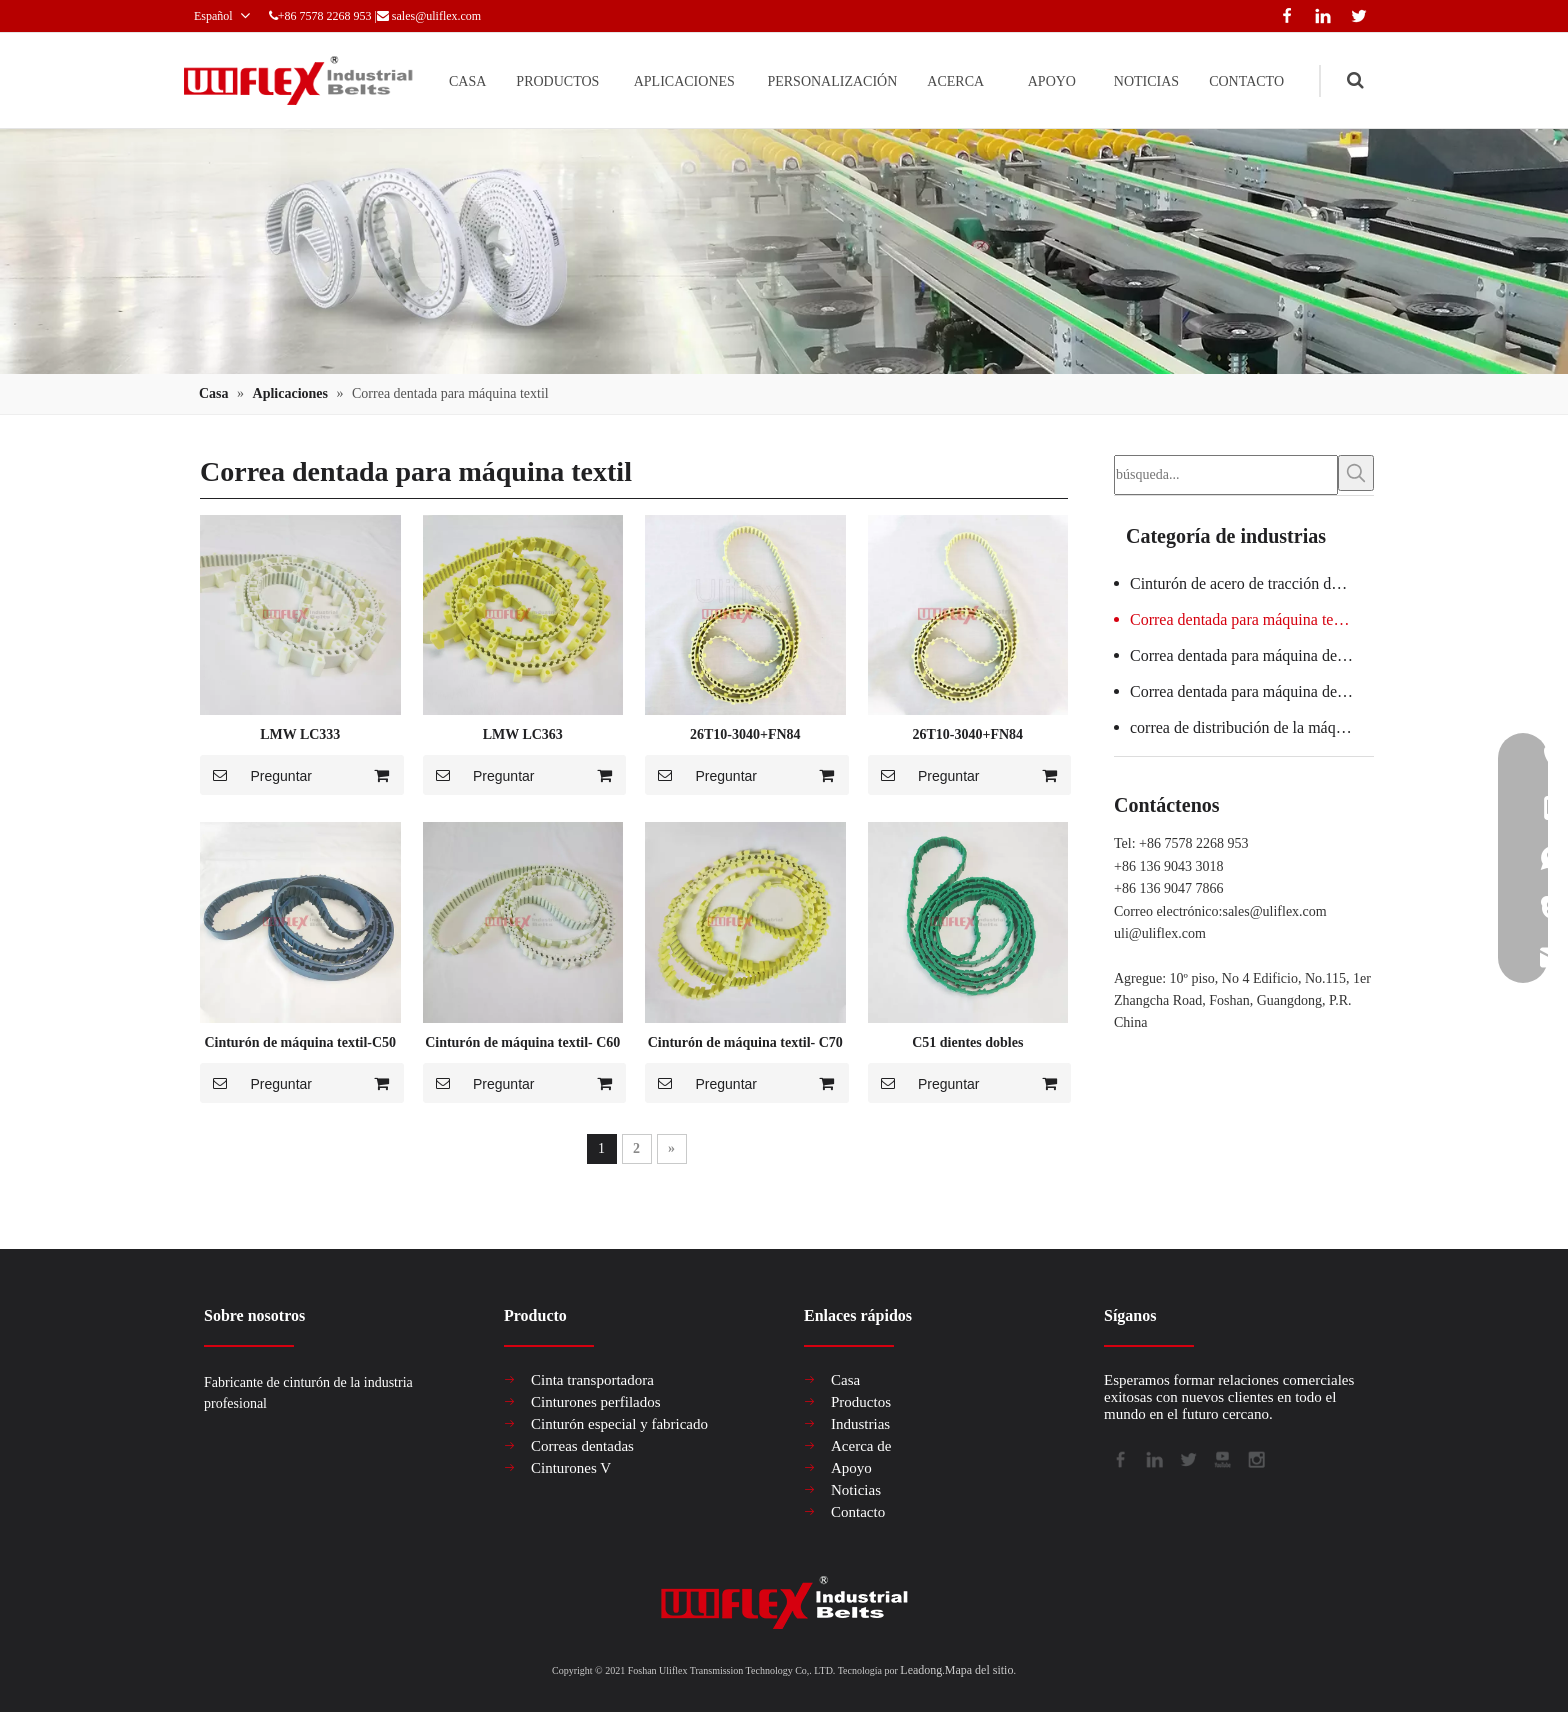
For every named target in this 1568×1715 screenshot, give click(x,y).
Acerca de (861, 1447)
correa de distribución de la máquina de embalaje (1252, 728)
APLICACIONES (594, 80)
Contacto (858, 1513)
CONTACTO (1236, 80)
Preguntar (256, 776)
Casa (845, 1381)
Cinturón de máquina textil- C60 (522, 1043)
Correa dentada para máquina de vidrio (1252, 692)
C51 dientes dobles (967, 1043)
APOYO (1011, 80)
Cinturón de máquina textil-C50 (300, 1043)
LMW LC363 (523, 735)
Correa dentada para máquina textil (1242, 620)
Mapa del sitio (979, 1671)
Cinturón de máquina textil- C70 (745, 1043)
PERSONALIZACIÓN (765, 80)
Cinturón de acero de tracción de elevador (1252, 584)
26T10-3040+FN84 (745, 735)
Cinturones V (571, 1469)
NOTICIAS (1116, 80)
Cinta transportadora (592, 1381)
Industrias (860, 1425)
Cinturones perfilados (596, 1403)
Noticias (856, 1491)
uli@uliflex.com (1160, 934)
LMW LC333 (300, 735)
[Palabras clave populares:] (1356, 474)
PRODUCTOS (448, 80)
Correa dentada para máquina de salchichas (1252, 656)
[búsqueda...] (1226, 476)
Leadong (921, 1671)
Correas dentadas (582, 1447)
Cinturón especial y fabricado (619, 1425)
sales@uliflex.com (490, 15)
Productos (861, 1403)
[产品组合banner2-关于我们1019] (784, 252)
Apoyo (851, 1469)
